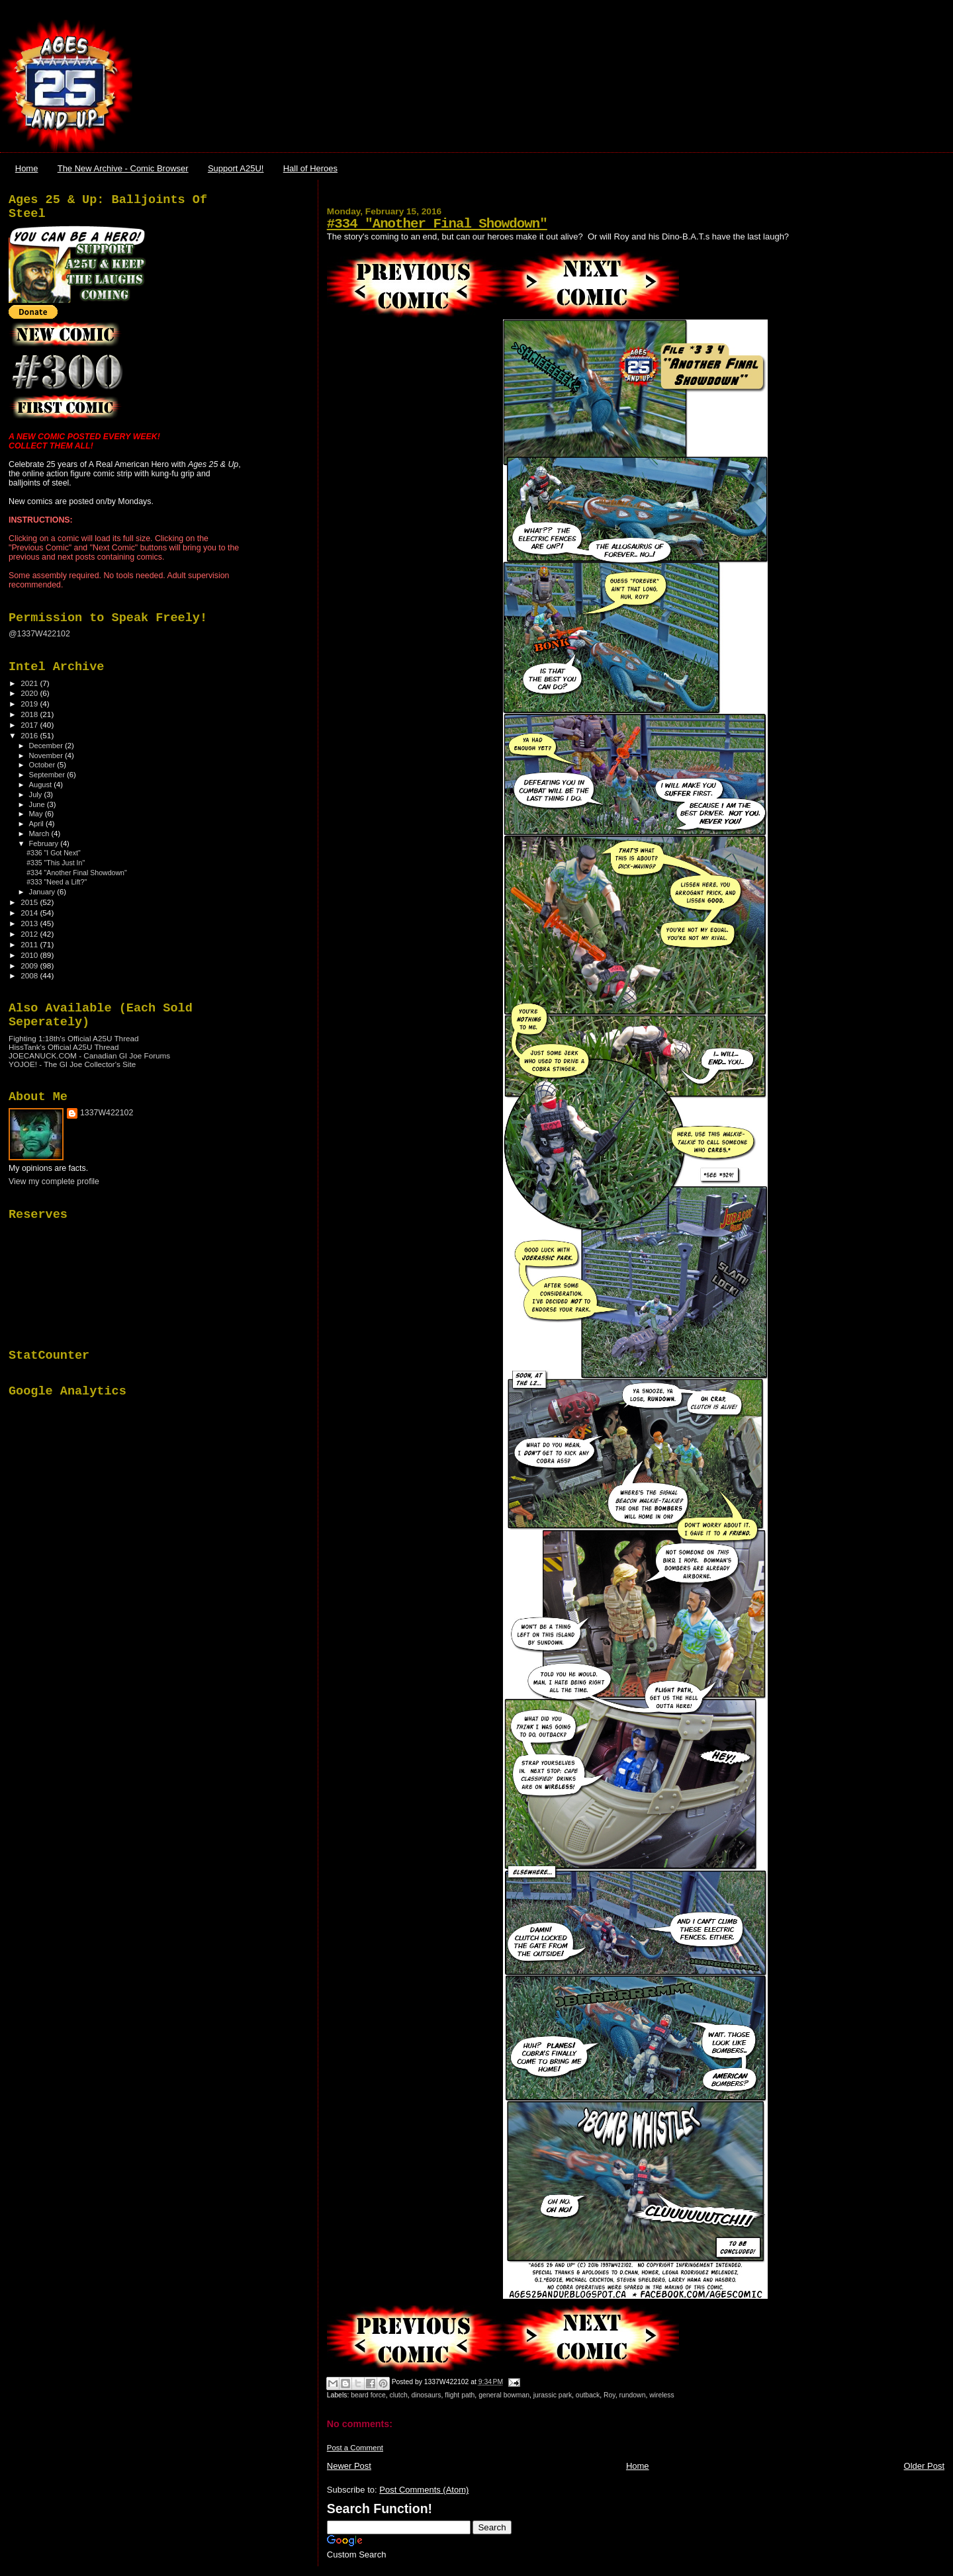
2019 (30, 703)
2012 (30, 933)
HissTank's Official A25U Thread (64, 1047)
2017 (30, 724)
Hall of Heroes (310, 168)
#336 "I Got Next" (53, 853)
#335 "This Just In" (55, 863)
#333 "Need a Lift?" (56, 882)
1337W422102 (106, 1112)
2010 (30, 955)
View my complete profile (54, 1181)
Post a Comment (355, 2448)
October (43, 765)
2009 (30, 965)
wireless (661, 2395)
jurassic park (552, 2395)
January (43, 892)
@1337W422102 (39, 633)
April (37, 824)
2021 (30, 683)
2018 (30, 714)
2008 (30, 975)
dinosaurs (426, 2395)
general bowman (503, 2395)
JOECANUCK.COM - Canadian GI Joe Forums (89, 1055)
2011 (30, 944)
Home (26, 168)
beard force (368, 2395)
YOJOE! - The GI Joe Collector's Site (72, 1064)
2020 (30, 693)
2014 (30, 912)
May (37, 814)
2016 (30, 735)
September (48, 775)
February (45, 843)
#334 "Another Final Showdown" (437, 224)
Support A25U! (236, 168)
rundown (632, 2395)
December (47, 746)
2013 (30, 923)
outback (588, 2395)
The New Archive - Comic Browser (123, 168)
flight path (460, 2395)
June (38, 804)
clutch (399, 2395)
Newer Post (349, 2466)
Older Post (924, 2466)
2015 (30, 902)
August (41, 785)
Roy (609, 2395)
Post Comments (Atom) (424, 2490)
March (40, 833)
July (36, 794)
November (47, 755)
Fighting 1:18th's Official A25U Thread (74, 1038)
